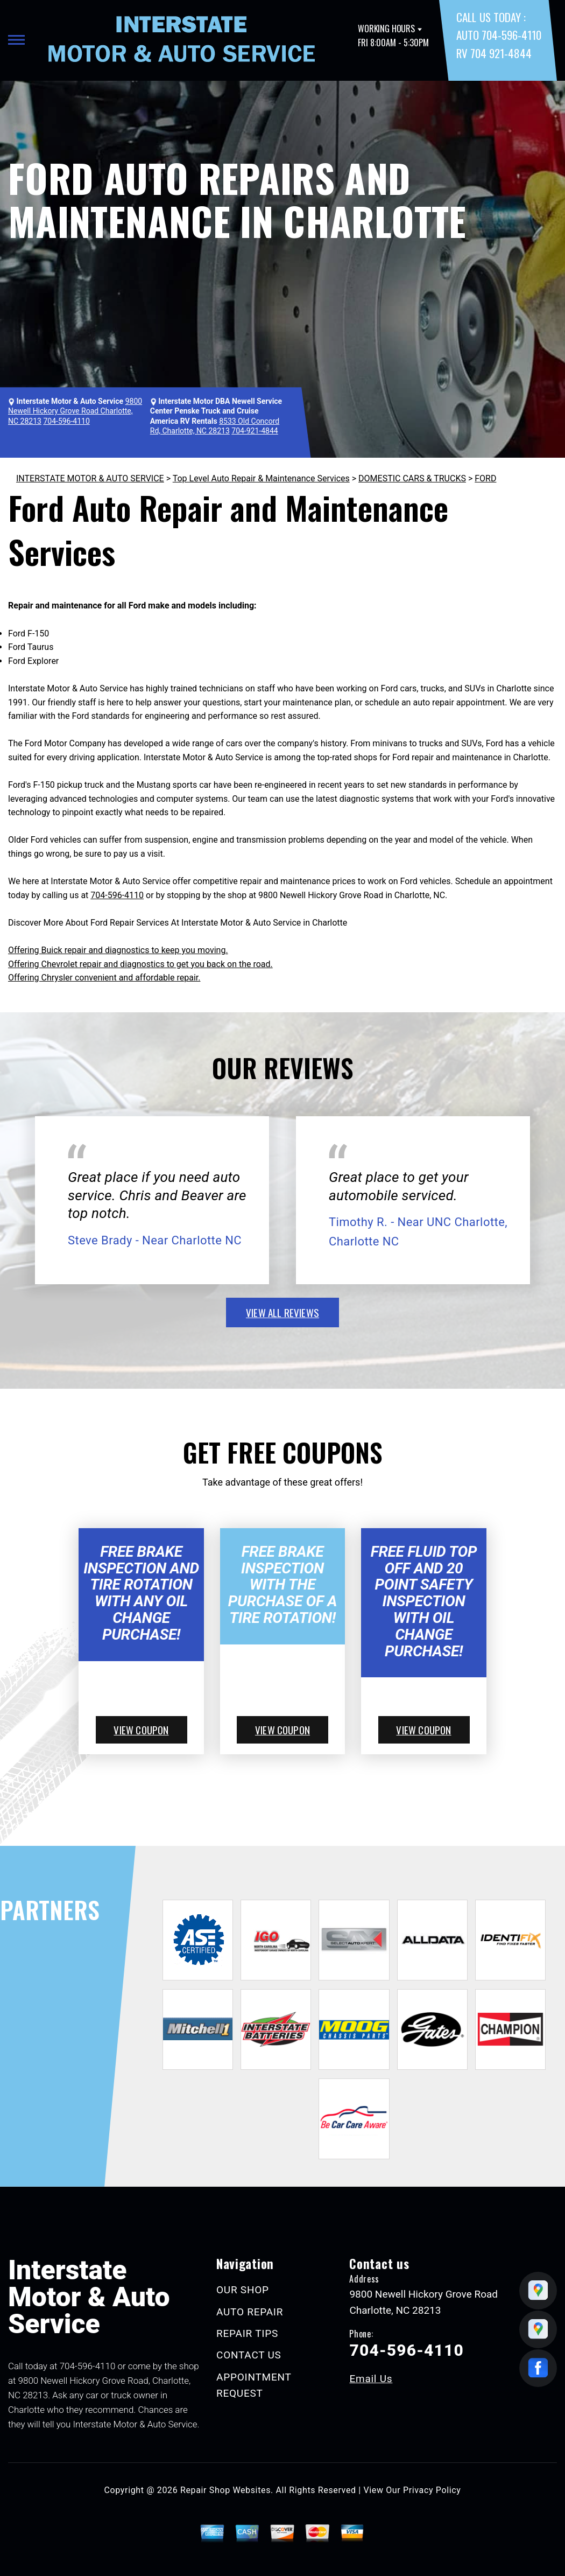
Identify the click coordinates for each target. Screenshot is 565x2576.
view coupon (141, 1729)
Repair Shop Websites (225, 2490)
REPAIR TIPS (247, 2333)
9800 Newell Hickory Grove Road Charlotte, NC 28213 (75, 411)
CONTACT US (248, 2355)
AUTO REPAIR (249, 2312)
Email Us (370, 2379)
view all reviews (282, 1312)
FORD (485, 478)
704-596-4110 (66, 421)
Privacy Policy (432, 2490)
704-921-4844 (254, 430)
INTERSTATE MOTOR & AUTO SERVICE (90, 478)
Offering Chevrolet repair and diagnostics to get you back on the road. (140, 964)
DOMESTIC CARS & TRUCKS (412, 478)
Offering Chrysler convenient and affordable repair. (104, 977)
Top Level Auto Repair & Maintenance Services (261, 478)
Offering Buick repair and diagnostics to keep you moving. (118, 950)
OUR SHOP (242, 2290)
